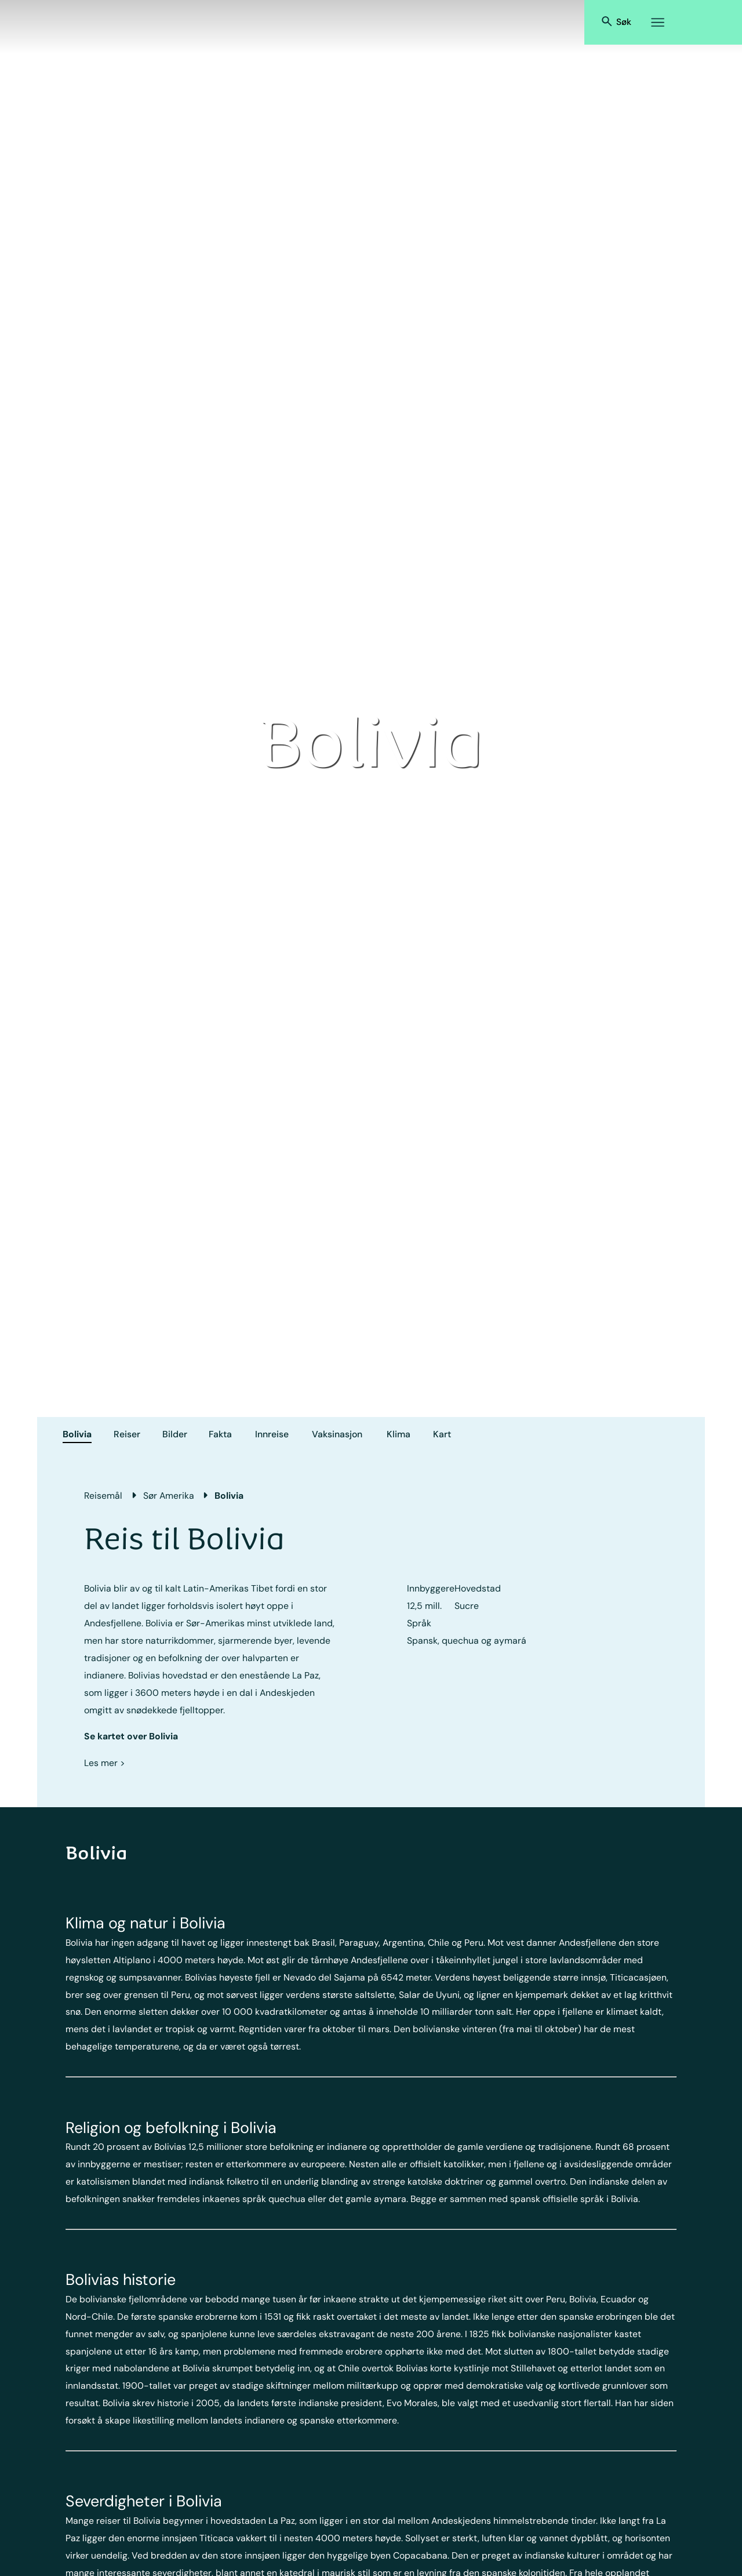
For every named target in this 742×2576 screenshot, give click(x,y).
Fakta (220, 1434)
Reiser (127, 1434)
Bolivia (77, 1434)
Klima (398, 1434)
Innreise (272, 1434)
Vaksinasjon (337, 1434)
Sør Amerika (168, 1495)
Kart (442, 1434)
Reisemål (103, 1495)
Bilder (174, 1434)
